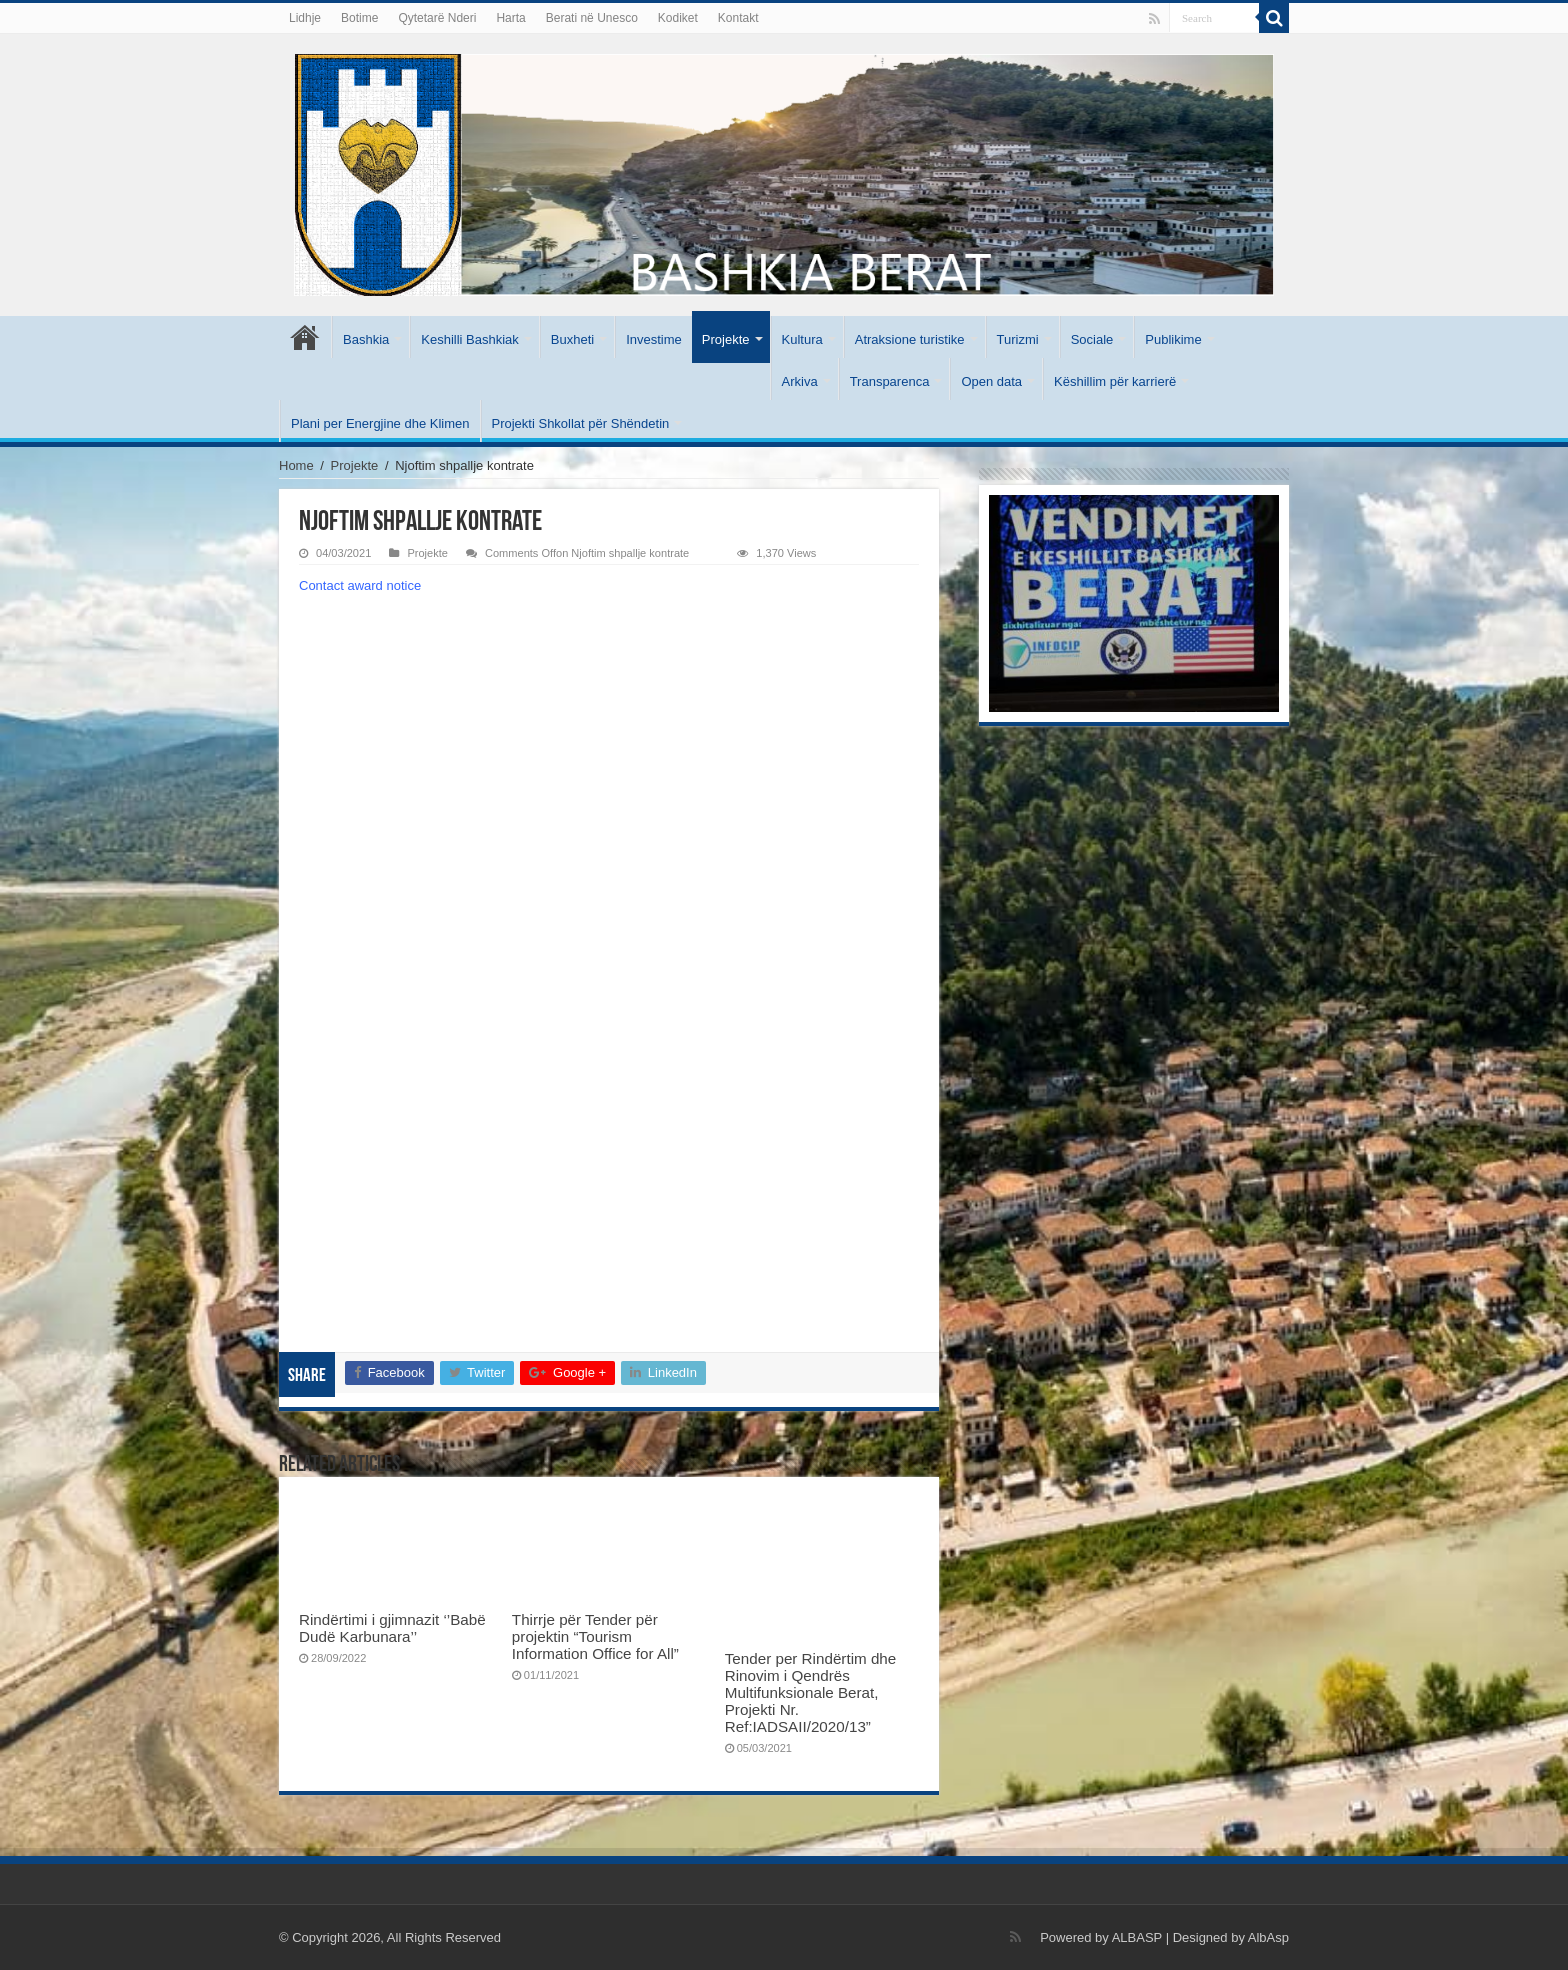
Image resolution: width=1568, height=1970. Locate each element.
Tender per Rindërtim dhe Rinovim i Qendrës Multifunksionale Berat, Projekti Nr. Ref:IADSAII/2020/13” (811, 1692)
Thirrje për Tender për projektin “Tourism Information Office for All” (595, 1636)
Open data (991, 381)
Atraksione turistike (910, 339)
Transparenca (890, 381)
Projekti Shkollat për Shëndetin (581, 423)
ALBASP (1137, 1937)
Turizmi (1018, 339)
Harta (510, 18)
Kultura (802, 339)
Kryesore (305, 337)
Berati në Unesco (592, 18)
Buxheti (572, 339)
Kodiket (678, 18)
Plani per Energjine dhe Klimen (380, 423)
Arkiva (800, 381)
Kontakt (738, 18)
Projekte (726, 339)
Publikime (1173, 339)
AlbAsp (1268, 1937)
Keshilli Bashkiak (470, 339)
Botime (359, 18)
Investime (654, 339)
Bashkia (366, 339)
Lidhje (305, 18)
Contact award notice (360, 585)
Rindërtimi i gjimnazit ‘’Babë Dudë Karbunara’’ (392, 1628)
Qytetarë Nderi (437, 18)
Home (296, 465)
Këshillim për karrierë (1115, 381)
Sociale (1092, 339)
